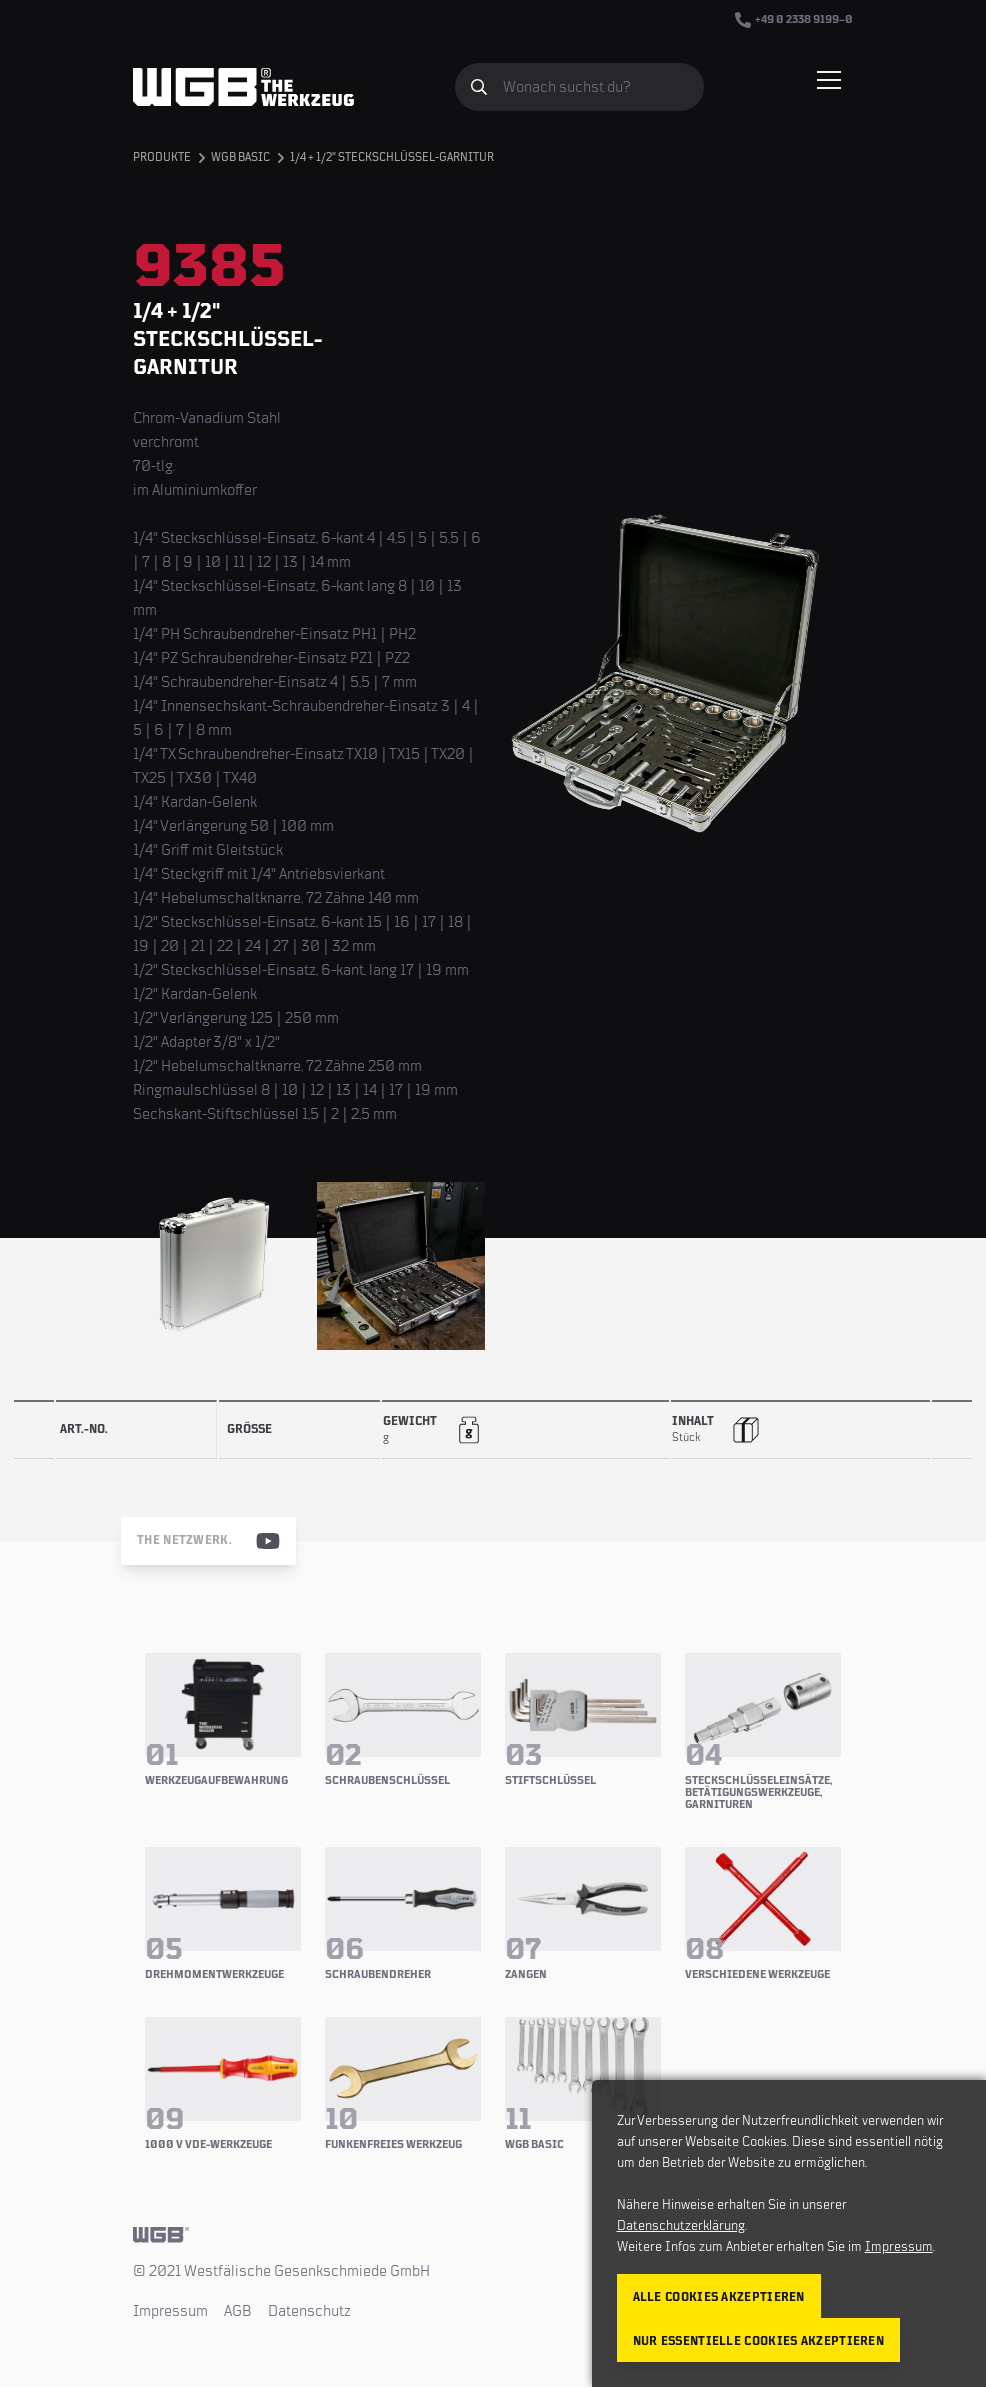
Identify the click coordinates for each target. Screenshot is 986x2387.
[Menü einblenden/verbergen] (829, 80)
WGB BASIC (240, 157)
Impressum (170, 2311)
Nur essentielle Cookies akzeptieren (759, 2341)
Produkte (162, 157)
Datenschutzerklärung (681, 2226)
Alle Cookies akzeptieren (719, 2297)
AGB (238, 2311)
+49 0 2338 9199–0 (794, 20)
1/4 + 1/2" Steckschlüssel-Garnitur (392, 157)
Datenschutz (309, 2311)
